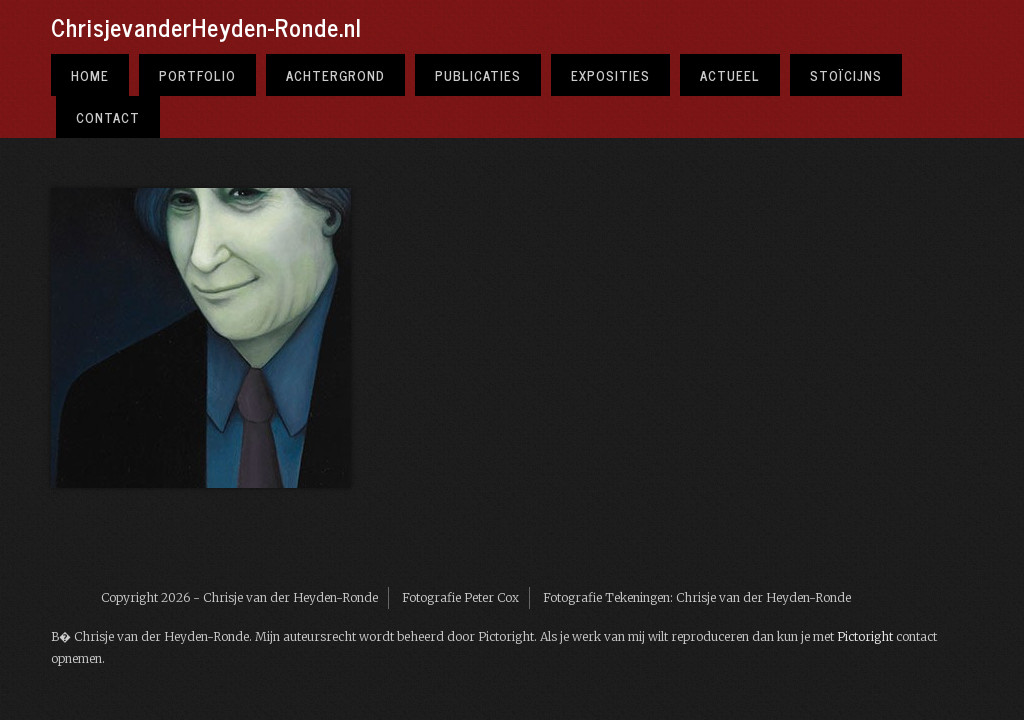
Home (90, 75)
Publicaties (478, 75)
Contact (108, 117)
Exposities (610, 75)
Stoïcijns (846, 75)
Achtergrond (335, 75)
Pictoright (865, 636)
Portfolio (197, 75)
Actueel (730, 75)
